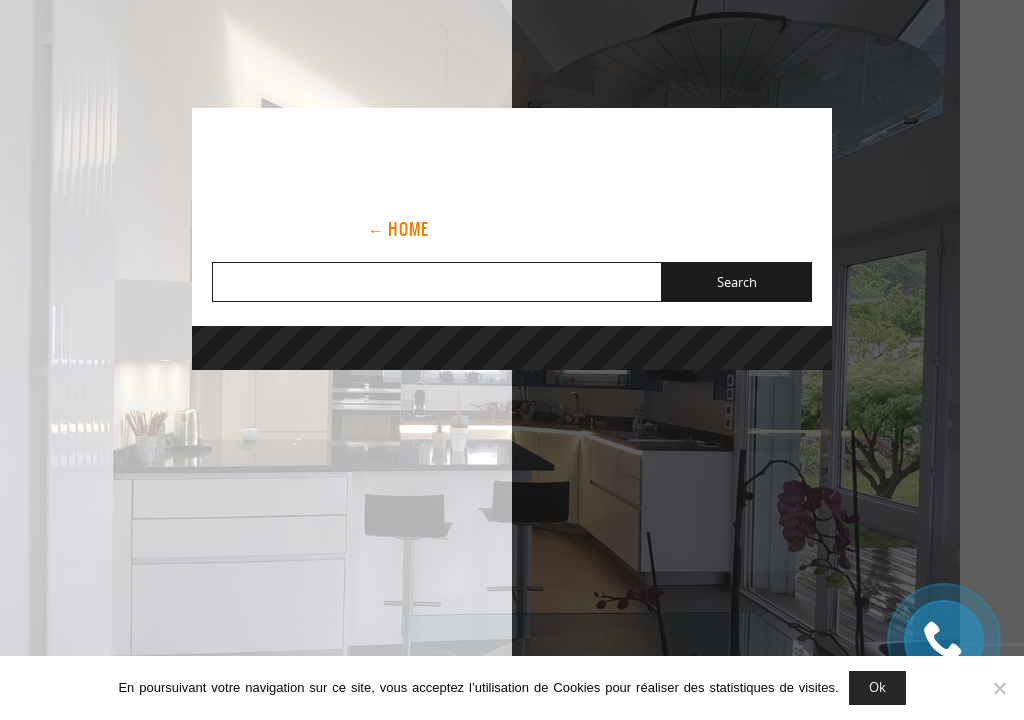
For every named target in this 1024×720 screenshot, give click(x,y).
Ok (877, 687)
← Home (398, 229)
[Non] (999, 688)
